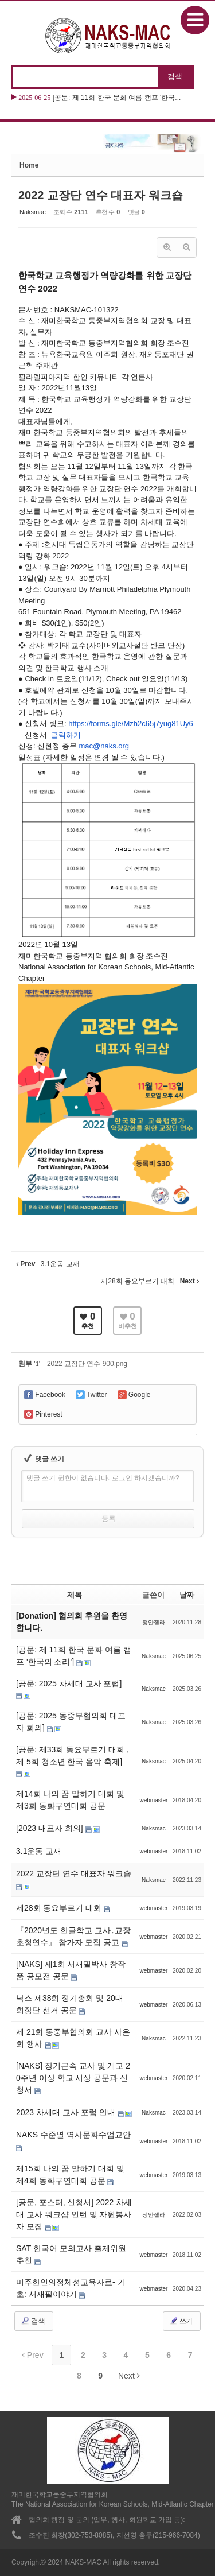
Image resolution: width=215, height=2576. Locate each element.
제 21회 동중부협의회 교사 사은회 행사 (73, 2038)
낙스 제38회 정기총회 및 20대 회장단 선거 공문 (69, 2004)
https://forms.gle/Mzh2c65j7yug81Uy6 (130, 723)
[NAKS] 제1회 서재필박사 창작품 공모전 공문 (71, 1970)
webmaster (153, 1800)
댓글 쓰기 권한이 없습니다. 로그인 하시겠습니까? (102, 1478)
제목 (74, 1594)
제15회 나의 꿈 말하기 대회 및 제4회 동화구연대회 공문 (70, 2174)
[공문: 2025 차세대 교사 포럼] (69, 1683)
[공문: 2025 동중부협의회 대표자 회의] (71, 1721)
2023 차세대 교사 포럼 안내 (67, 2112)
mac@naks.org (104, 746)
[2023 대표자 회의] (50, 1828)
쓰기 (180, 2320)
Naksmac (32, 211)
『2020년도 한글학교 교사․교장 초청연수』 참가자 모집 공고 (73, 1936)
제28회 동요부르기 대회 (60, 1907)
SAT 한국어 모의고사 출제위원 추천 (71, 2254)
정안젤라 (153, 1622)
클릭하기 (67, 735)
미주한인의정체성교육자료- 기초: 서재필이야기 (71, 2288)
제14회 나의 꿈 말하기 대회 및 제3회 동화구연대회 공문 (70, 1799)
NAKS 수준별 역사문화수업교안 (73, 2134)
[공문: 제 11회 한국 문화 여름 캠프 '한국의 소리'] (73, 1655)
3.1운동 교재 (38, 1851)
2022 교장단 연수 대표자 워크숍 (100, 195)
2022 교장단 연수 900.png (87, 1364)
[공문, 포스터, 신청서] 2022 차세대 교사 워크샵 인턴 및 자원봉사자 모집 (74, 2214)
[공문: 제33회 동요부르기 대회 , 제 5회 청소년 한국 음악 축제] (72, 1755)
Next (129, 2375)
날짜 (186, 1594)
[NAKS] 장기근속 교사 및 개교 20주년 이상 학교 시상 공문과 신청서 (73, 2077)
